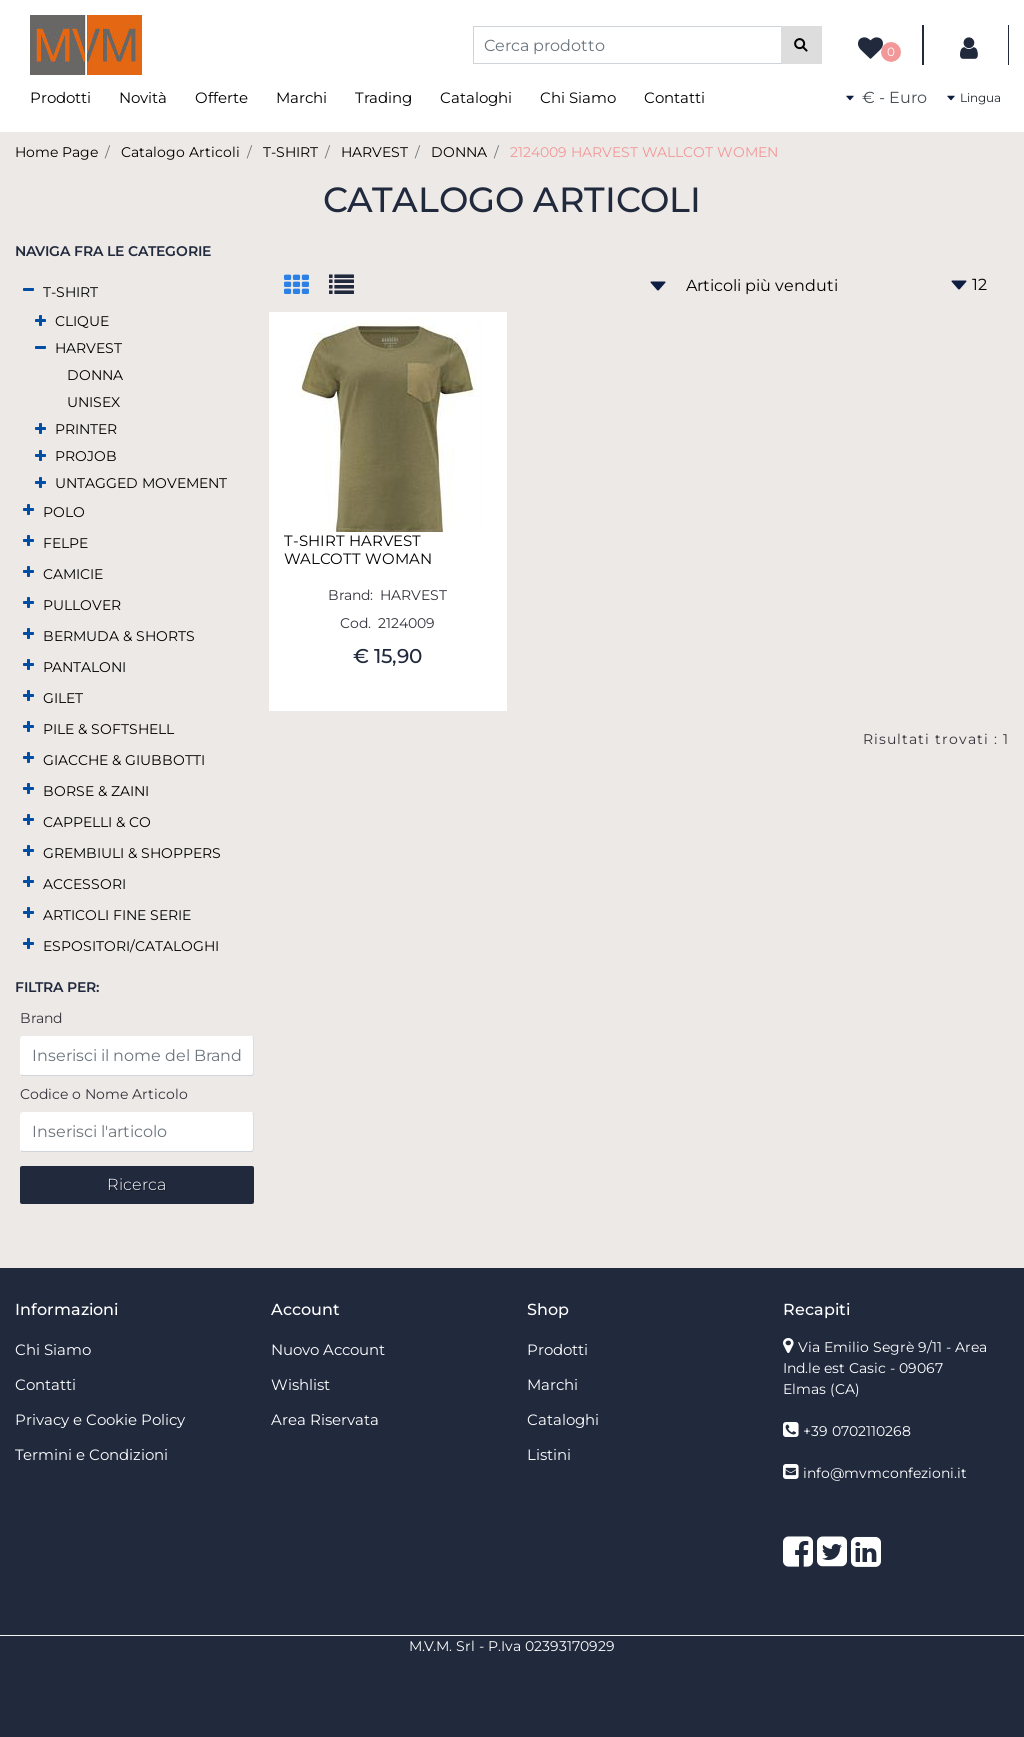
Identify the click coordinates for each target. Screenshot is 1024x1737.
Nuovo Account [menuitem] (328, 1349)
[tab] (306, 286)
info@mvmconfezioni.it (885, 1473)
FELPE (65, 543)
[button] (801, 45)
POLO (64, 512)
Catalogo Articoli (180, 152)
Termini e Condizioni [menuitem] (91, 1454)
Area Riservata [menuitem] (325, 1419)
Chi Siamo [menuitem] (578, 97)
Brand (41, 1018)
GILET (63, 698)
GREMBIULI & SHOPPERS (132, 853)
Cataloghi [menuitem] (476, 97)
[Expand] (40, 321)
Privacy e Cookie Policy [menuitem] (100, 1419)
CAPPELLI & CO (97, 822)
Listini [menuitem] (549, 1454)
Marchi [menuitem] (301, 97)
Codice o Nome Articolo (104, 1094)
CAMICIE (73, 574)
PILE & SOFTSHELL (108, 729)
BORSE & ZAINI (96, 791)
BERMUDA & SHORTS (119, 636)
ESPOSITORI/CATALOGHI (131, 946)
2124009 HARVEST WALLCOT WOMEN (644, 152)
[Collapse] (28, 290)
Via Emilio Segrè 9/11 (885, 1368)
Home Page (56, 152)
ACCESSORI (84, 884)
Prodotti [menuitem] (60, 97)
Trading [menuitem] (383, 97)
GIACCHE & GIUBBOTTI (124, 760)
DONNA (459, 152)
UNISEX (93, 402)
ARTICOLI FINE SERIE (117, 915)
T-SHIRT (290, 152)
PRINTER (86, 429)
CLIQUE (82, 321)
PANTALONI (84, 667)
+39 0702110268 (857, 1431)
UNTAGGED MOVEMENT (141, 483)
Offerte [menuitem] (221, 97)
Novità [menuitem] (143, 97)
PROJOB (86, 456)
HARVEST (374, 152)
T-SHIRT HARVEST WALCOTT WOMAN (358, 550)
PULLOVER (82, 605)
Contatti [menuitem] (674, 97)
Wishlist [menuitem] (300, 1384)
